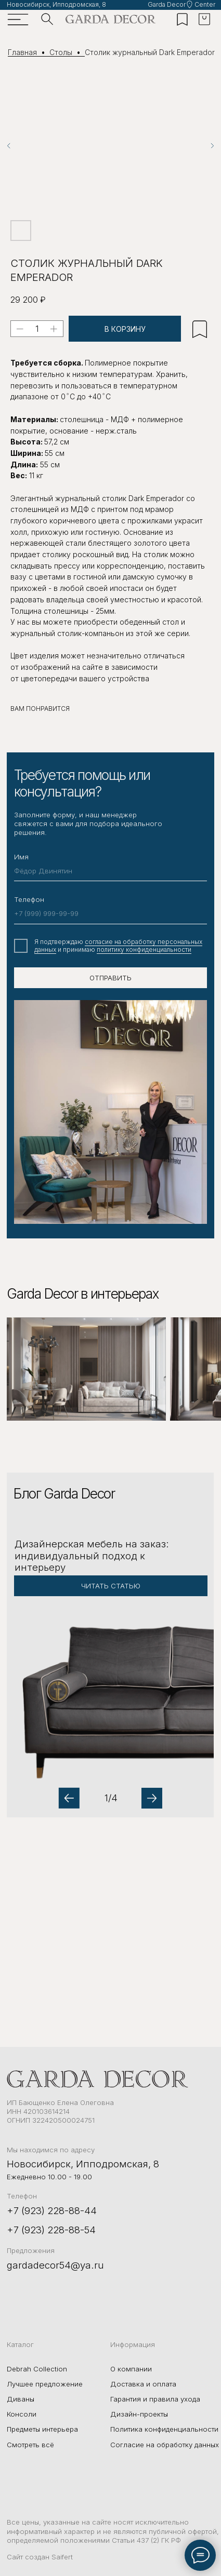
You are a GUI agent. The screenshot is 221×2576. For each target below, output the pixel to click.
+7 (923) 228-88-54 (51, 2229)
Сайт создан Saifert (40, 2557)
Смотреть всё (30, 2444)
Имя (21, 857)
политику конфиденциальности (144, 949)
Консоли (21, 2414)
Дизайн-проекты (139, 2414)
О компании (131, 2369)
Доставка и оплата (143, 2384)
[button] (110, 1645)
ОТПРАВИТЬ (110, 978)
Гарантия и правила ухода (155, 2399)
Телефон (29, 899)
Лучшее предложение (45, 2384)
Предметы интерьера (42, 2429)
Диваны (20, 2399)
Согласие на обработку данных (164, 2444)
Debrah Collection (37, 2369)
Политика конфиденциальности (164, 2429)
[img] (110, 19)
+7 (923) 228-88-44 (52, 2210)
